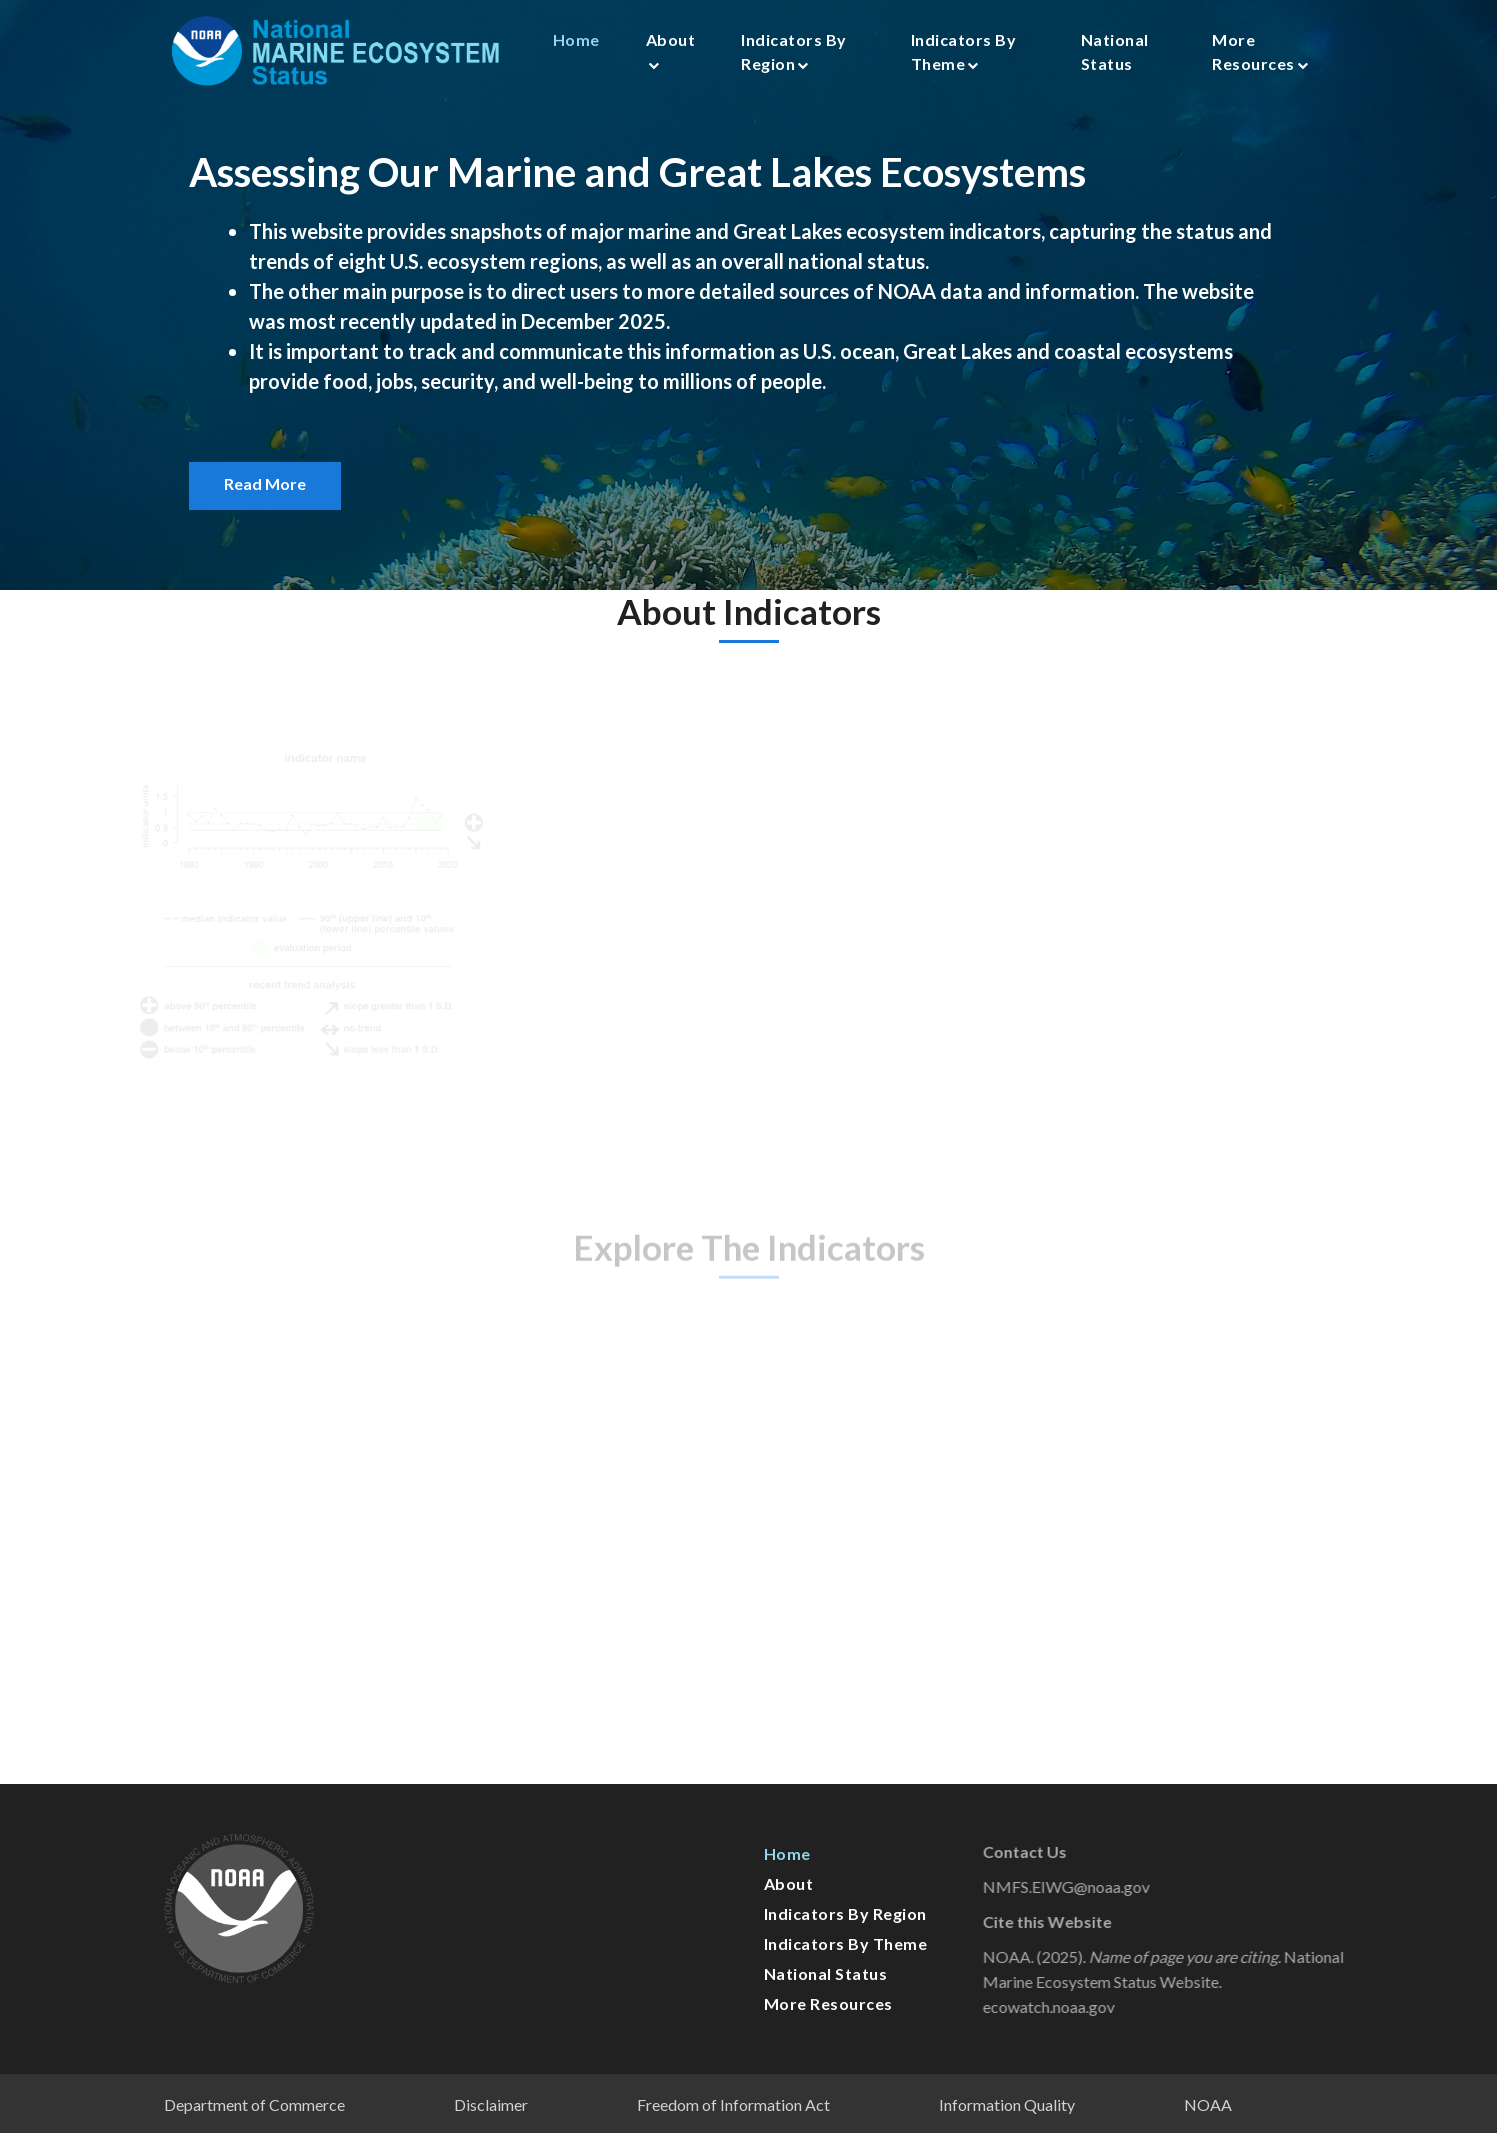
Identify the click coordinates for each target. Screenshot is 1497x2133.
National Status (1115, 51)
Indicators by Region (794, 51)
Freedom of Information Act (733, 2104)
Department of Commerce (254, 2104)
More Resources (1260, 51)
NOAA (1208, 2104)
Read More (265, 483)
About (671, 50)
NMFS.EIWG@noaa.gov (1089, 1886)
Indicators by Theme (964, 51)
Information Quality (1007, 2104)
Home (576, 39)
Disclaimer (491, 2104)
